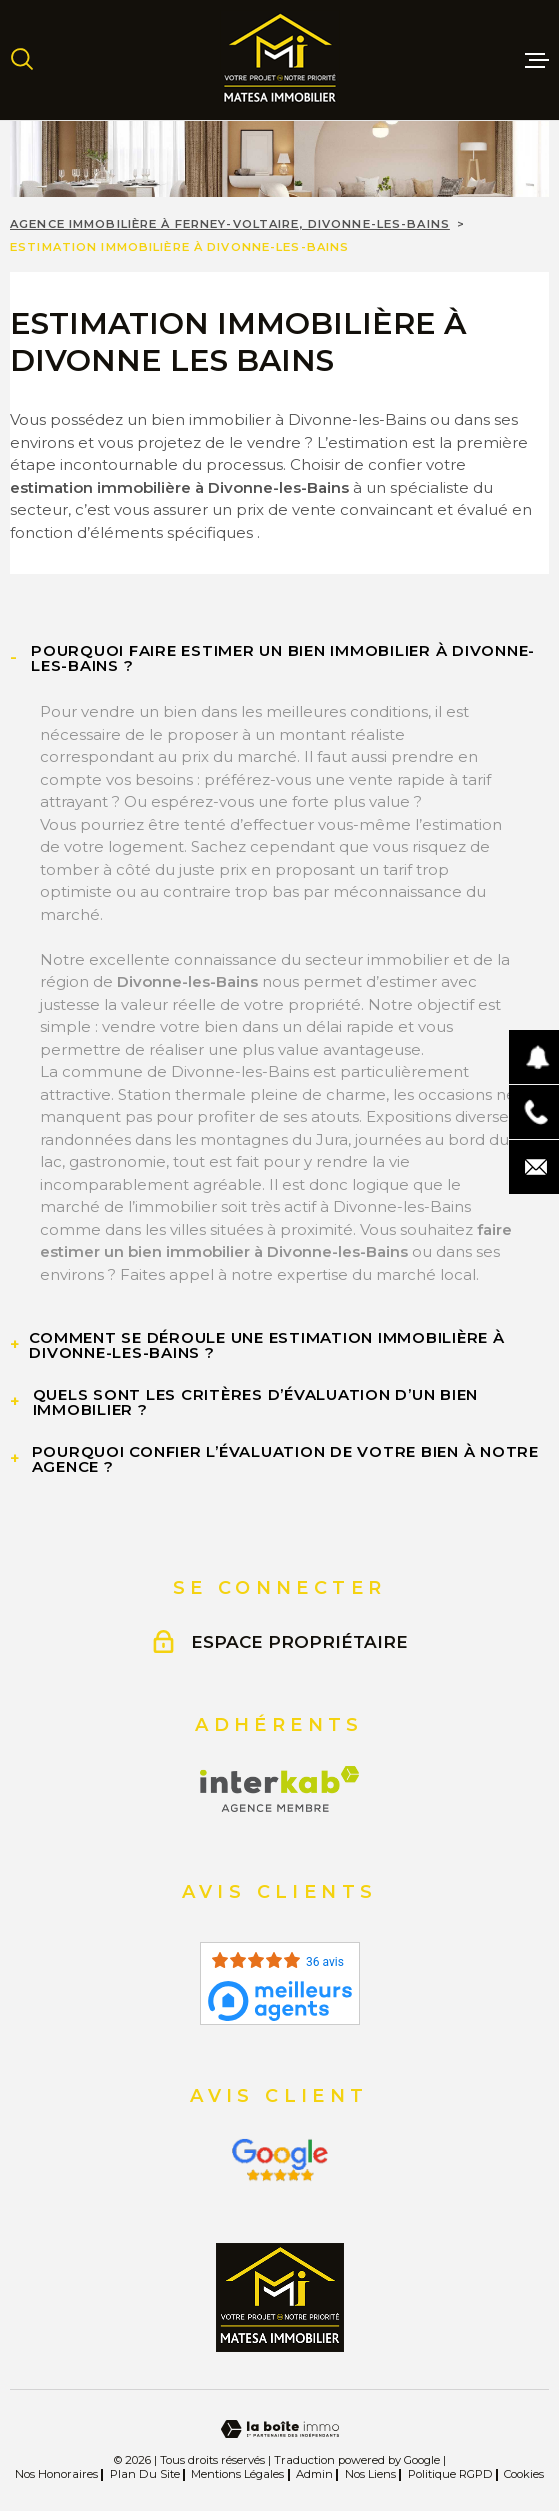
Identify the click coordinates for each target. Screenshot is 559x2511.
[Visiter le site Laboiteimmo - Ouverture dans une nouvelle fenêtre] (279, 2429)
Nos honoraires (56, 2474)
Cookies (524, 2474)
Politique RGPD (450, 2474)
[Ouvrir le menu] (537, 60)
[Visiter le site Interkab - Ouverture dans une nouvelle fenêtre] (279, 1789)
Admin (314, 2474)
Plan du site (145, 2474)
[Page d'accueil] (280, 60)
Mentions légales (237, 2474)
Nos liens (370, 2474)
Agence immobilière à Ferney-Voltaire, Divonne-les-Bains (230, 224)
